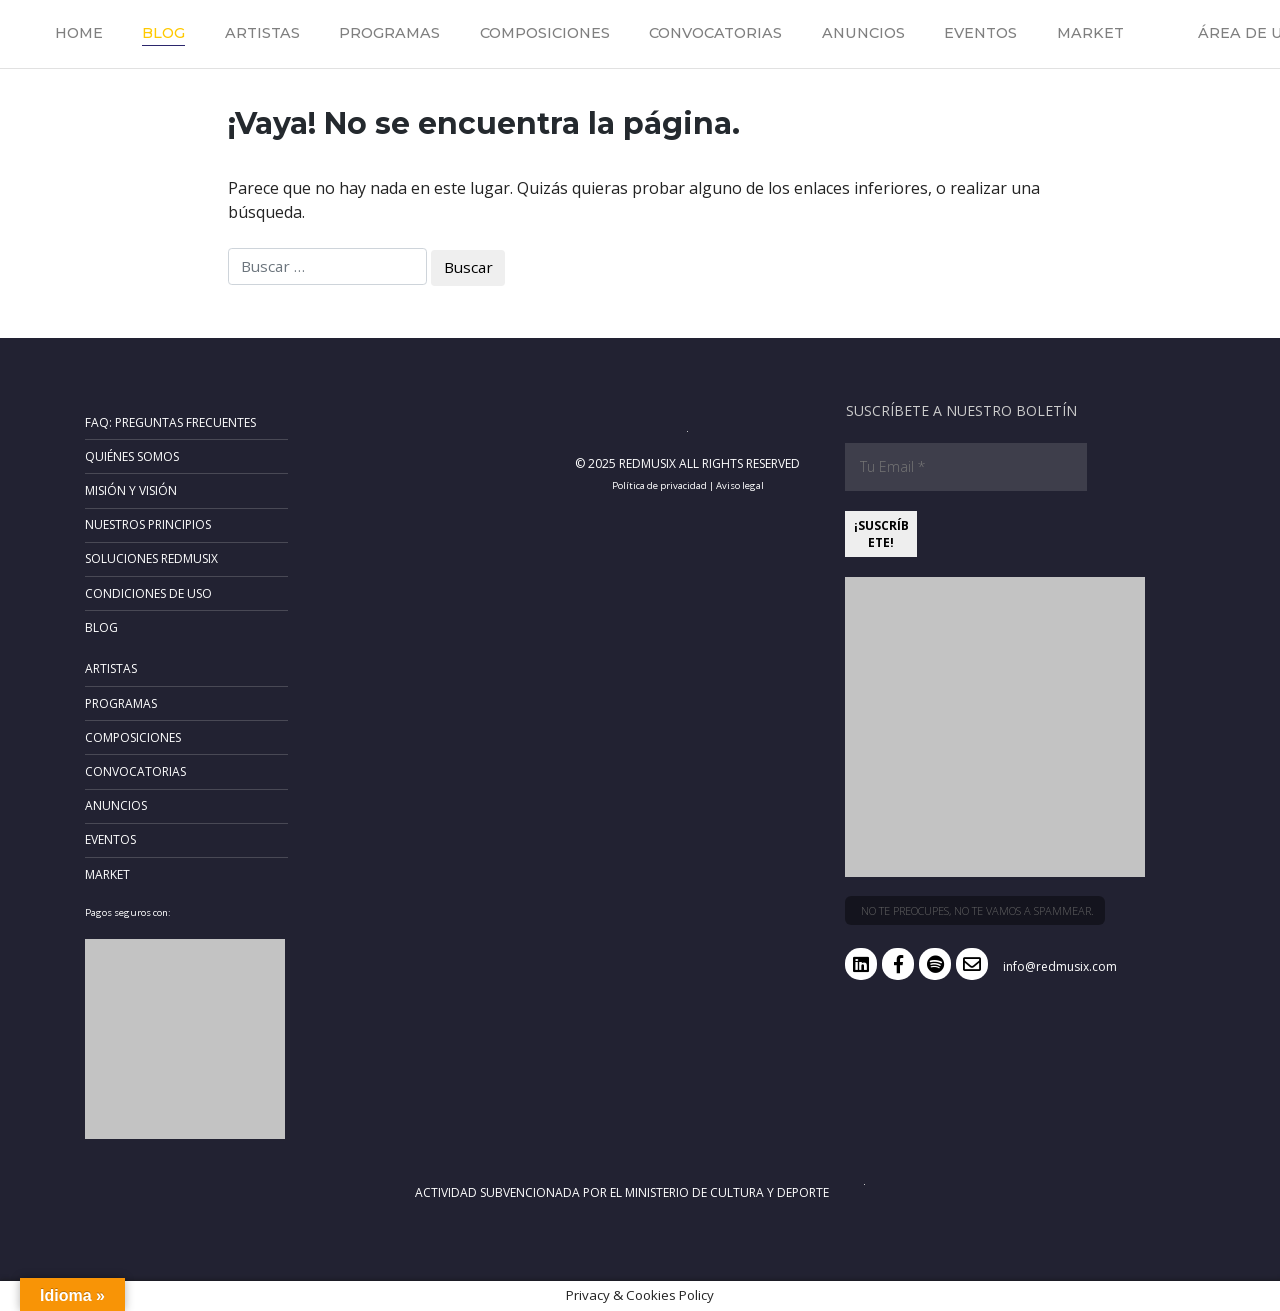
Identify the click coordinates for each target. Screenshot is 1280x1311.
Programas (389, 33)
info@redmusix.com (1060, 966)
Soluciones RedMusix (151, 558)
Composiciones (545, 33)
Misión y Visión (131, 490)
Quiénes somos (132, 456)
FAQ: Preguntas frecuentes (170, 422)
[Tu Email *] (966, 467)
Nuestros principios (148, 524)
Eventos (980, 33)
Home (79, 33)
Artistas (262, 33)
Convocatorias (715, 33)
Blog (163, 33)
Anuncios (863, 33)
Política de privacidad (659, 485)
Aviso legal (740, 485)
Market (1090, 33)
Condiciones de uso (148, 593)
